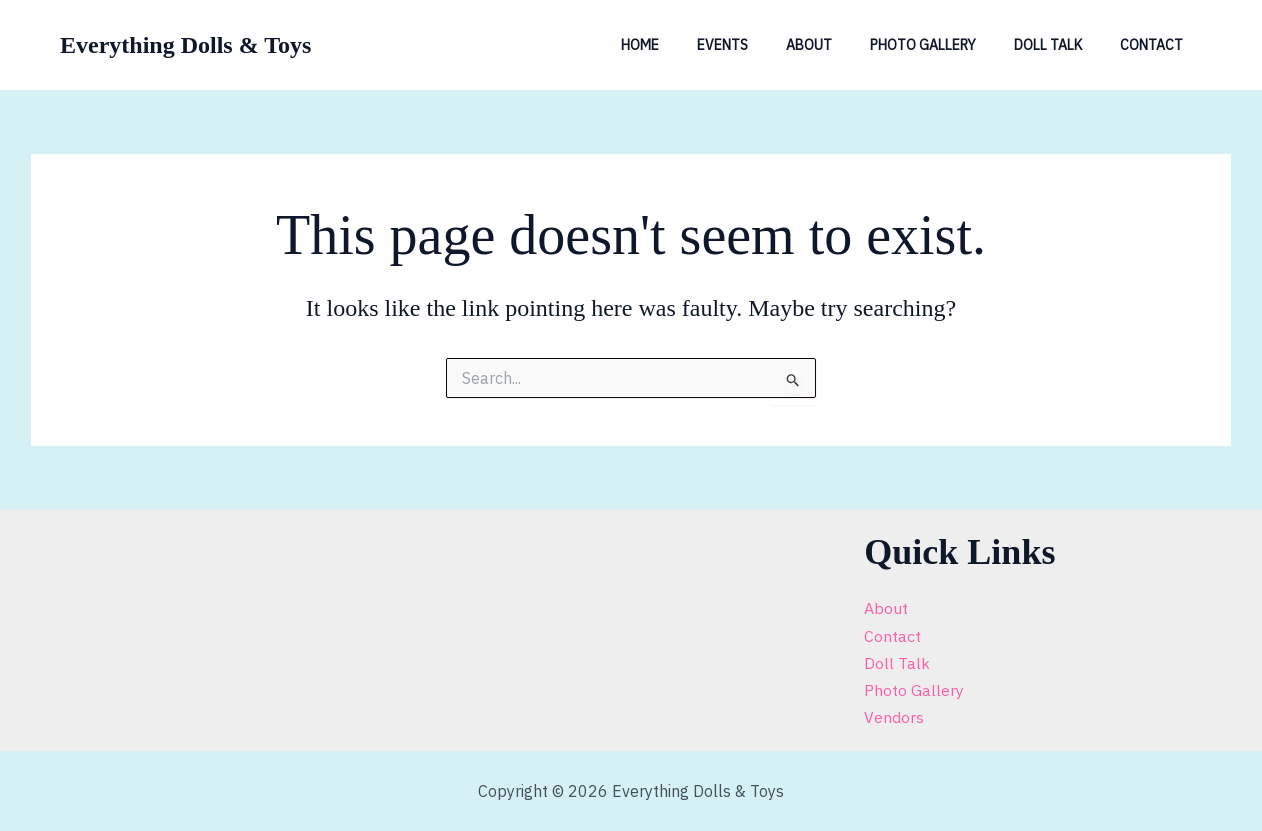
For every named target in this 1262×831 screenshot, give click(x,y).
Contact (1156, 45)
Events (767, 45)
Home (695, 45)
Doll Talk (1063, 45)
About (844, 45)
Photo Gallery (948, 45)
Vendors (894, 717)
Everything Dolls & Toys (185, 45)
